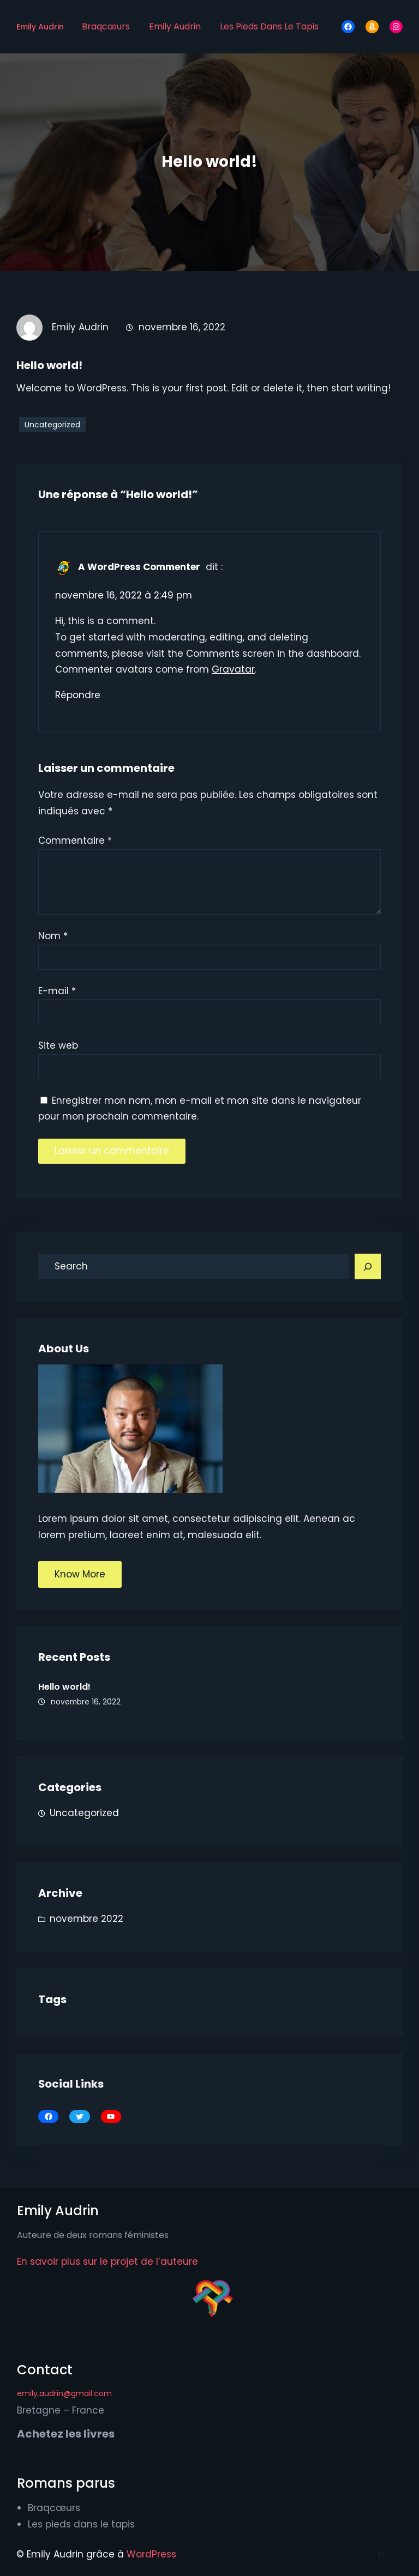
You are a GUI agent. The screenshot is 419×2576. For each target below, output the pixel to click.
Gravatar (233, 669)
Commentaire (75, 840)
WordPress (151, 2554)
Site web (58, 1045)
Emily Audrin (40, 26)
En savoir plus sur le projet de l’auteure (107, 2261)
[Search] (368, 1267)
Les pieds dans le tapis (269, 26)
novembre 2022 (86, 1918)
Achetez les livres (66, 2433)
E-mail (57, 990)
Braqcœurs (106, 26)
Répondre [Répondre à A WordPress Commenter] (77, 695)
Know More (80, 1574)
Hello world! (64, 1686)
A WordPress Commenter (139, 566)
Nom (53, 935)
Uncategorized (52, 424)
